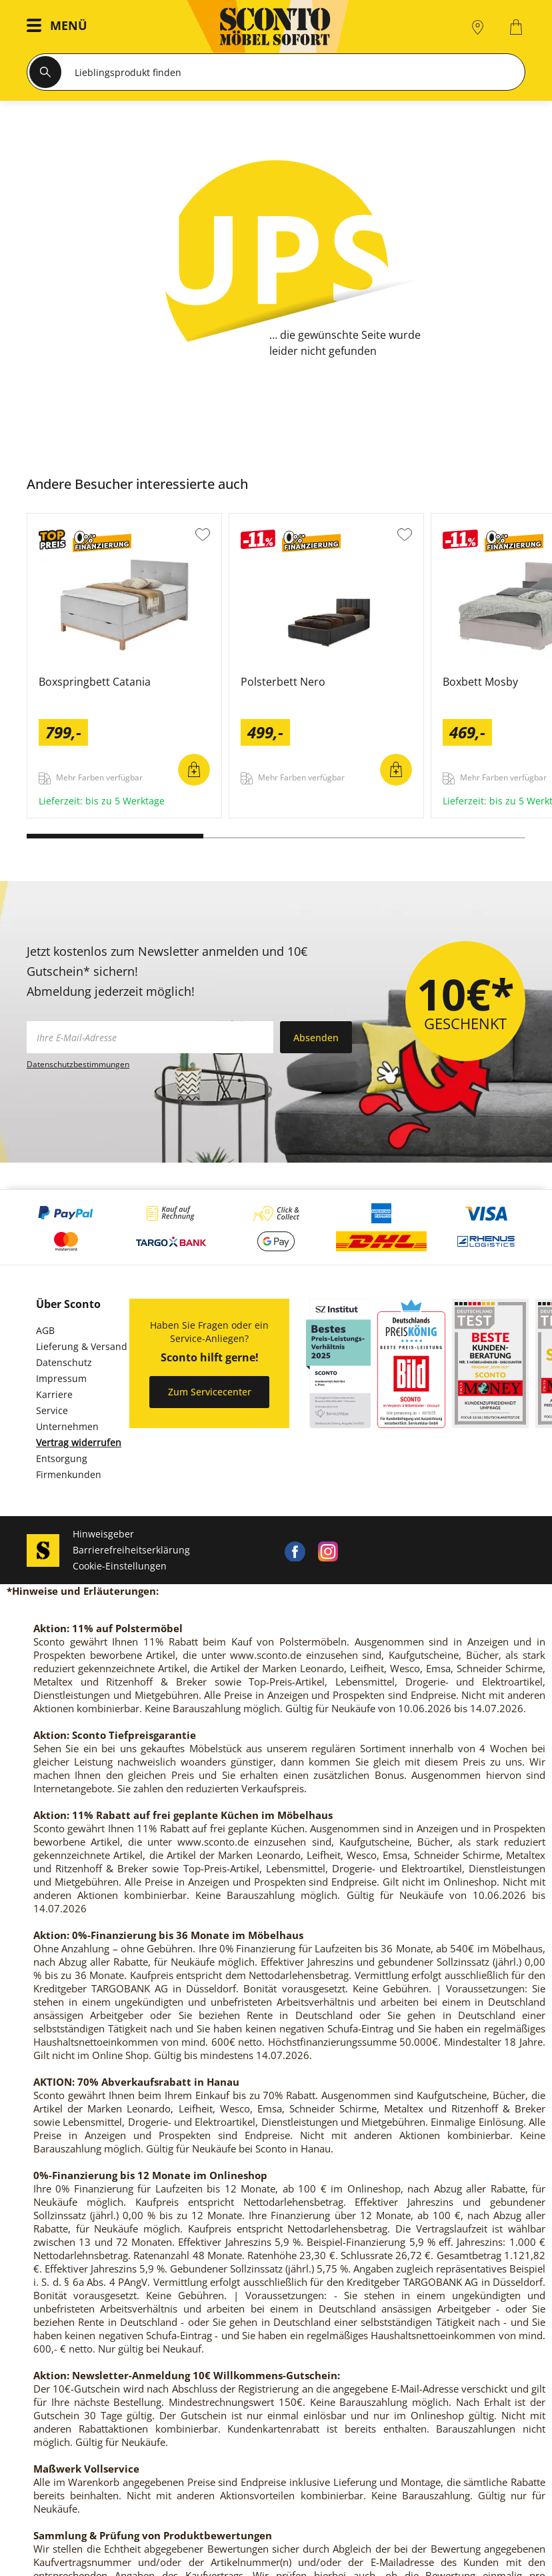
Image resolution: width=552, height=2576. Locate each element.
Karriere (54, 1394)
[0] (517, 27)
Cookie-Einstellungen (120, 1565)
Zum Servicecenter (209, 1391)
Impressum (61, 1378)
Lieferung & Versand (81, 1346)
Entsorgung (61, 1458)
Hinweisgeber (103, 1533)
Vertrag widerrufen (78, 1442)
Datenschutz (64, 1362)
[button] (60, 27)
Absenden (316, 1037)
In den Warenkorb (194, 770)
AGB (45, 1330)
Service (52, 1410)
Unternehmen (67, 1426)
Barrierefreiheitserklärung (131, 1549)
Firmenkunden (68, 1474)
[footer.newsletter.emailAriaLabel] (150, 1037)
